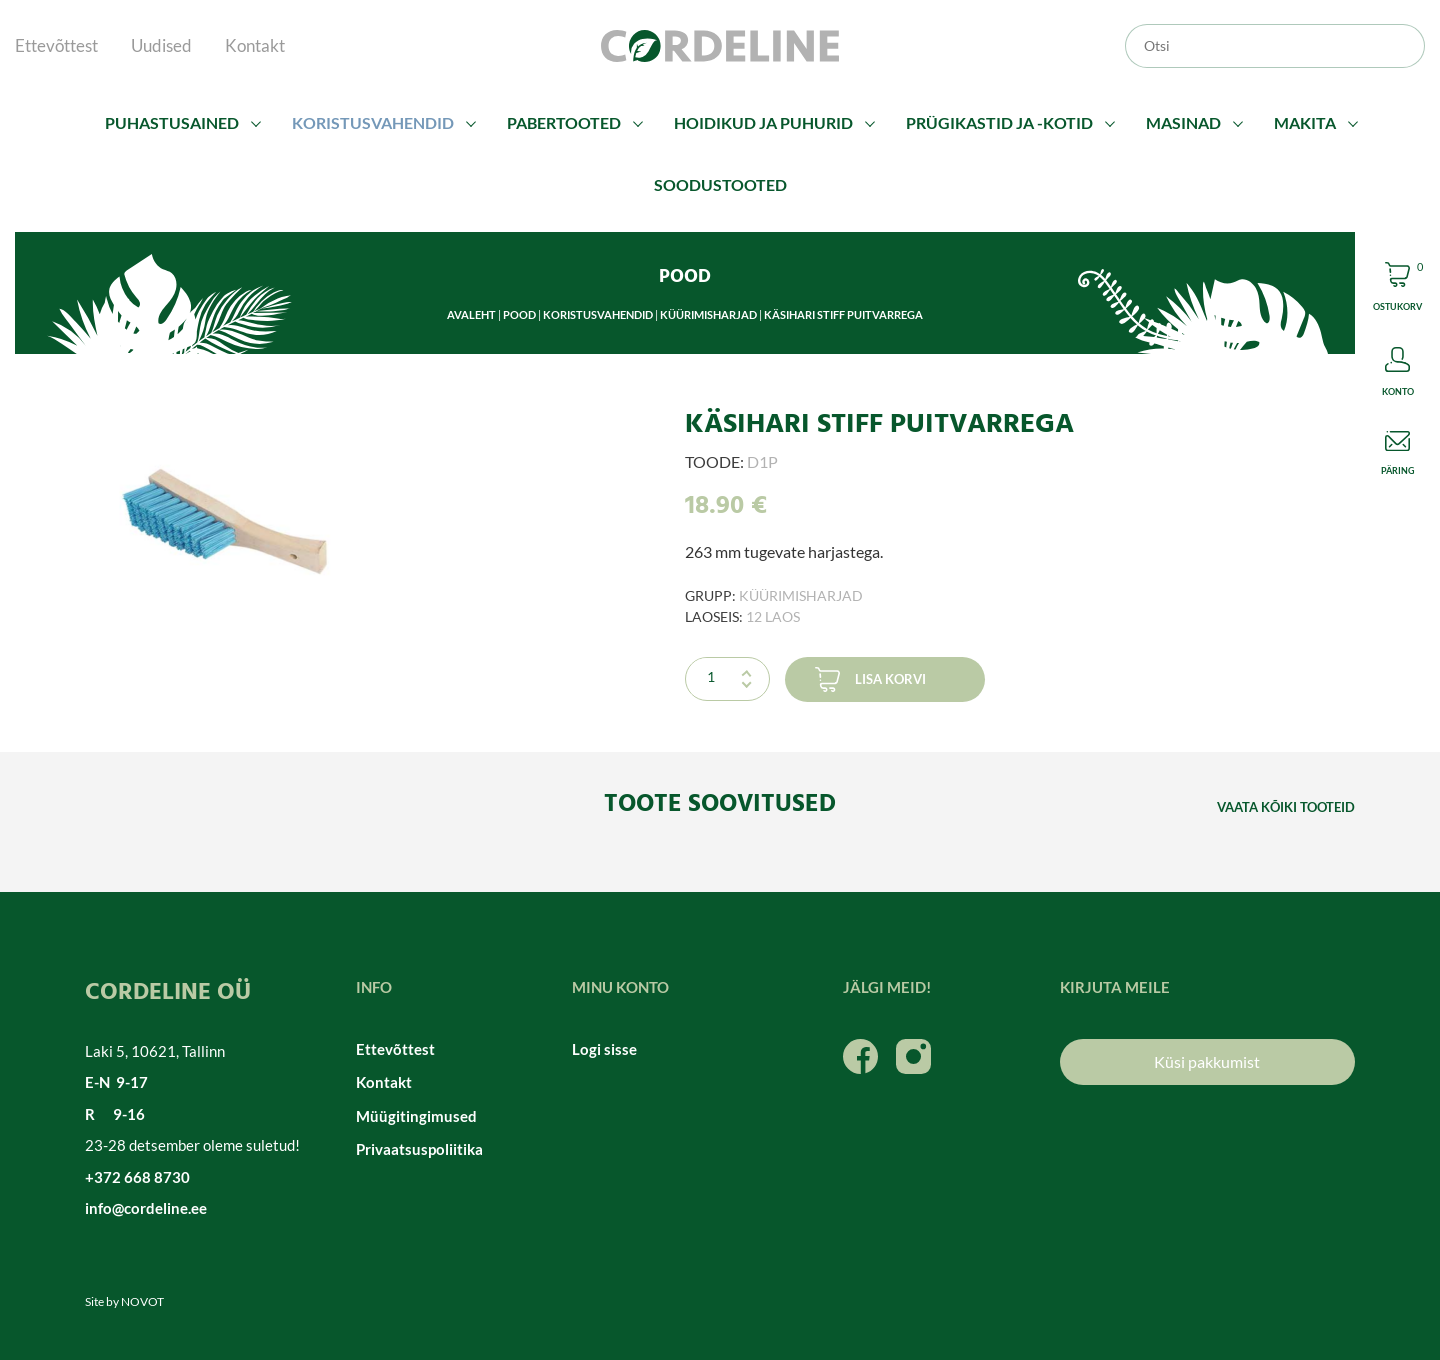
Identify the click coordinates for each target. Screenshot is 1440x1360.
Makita (1305, 122)
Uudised (161, 45)
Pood (519, 314)
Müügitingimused (416, 1116)
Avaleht (471, 314)
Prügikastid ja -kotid (999, 122)
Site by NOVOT (124, 1301)
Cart (1397, 289)
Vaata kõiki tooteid (1286, 807)
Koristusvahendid (373, 122)
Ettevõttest (56, 45)
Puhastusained (172, 122)
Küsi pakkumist (1207, 1061)
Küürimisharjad (708, 314)
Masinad (1183, 122)
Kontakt (255, 45)
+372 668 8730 (137, 1177)
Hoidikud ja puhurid (763, 122)
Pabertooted (564, 122)
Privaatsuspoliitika (419, 1149)
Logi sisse (604, 1049)
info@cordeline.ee (146, 1208)
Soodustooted (720, 184)
